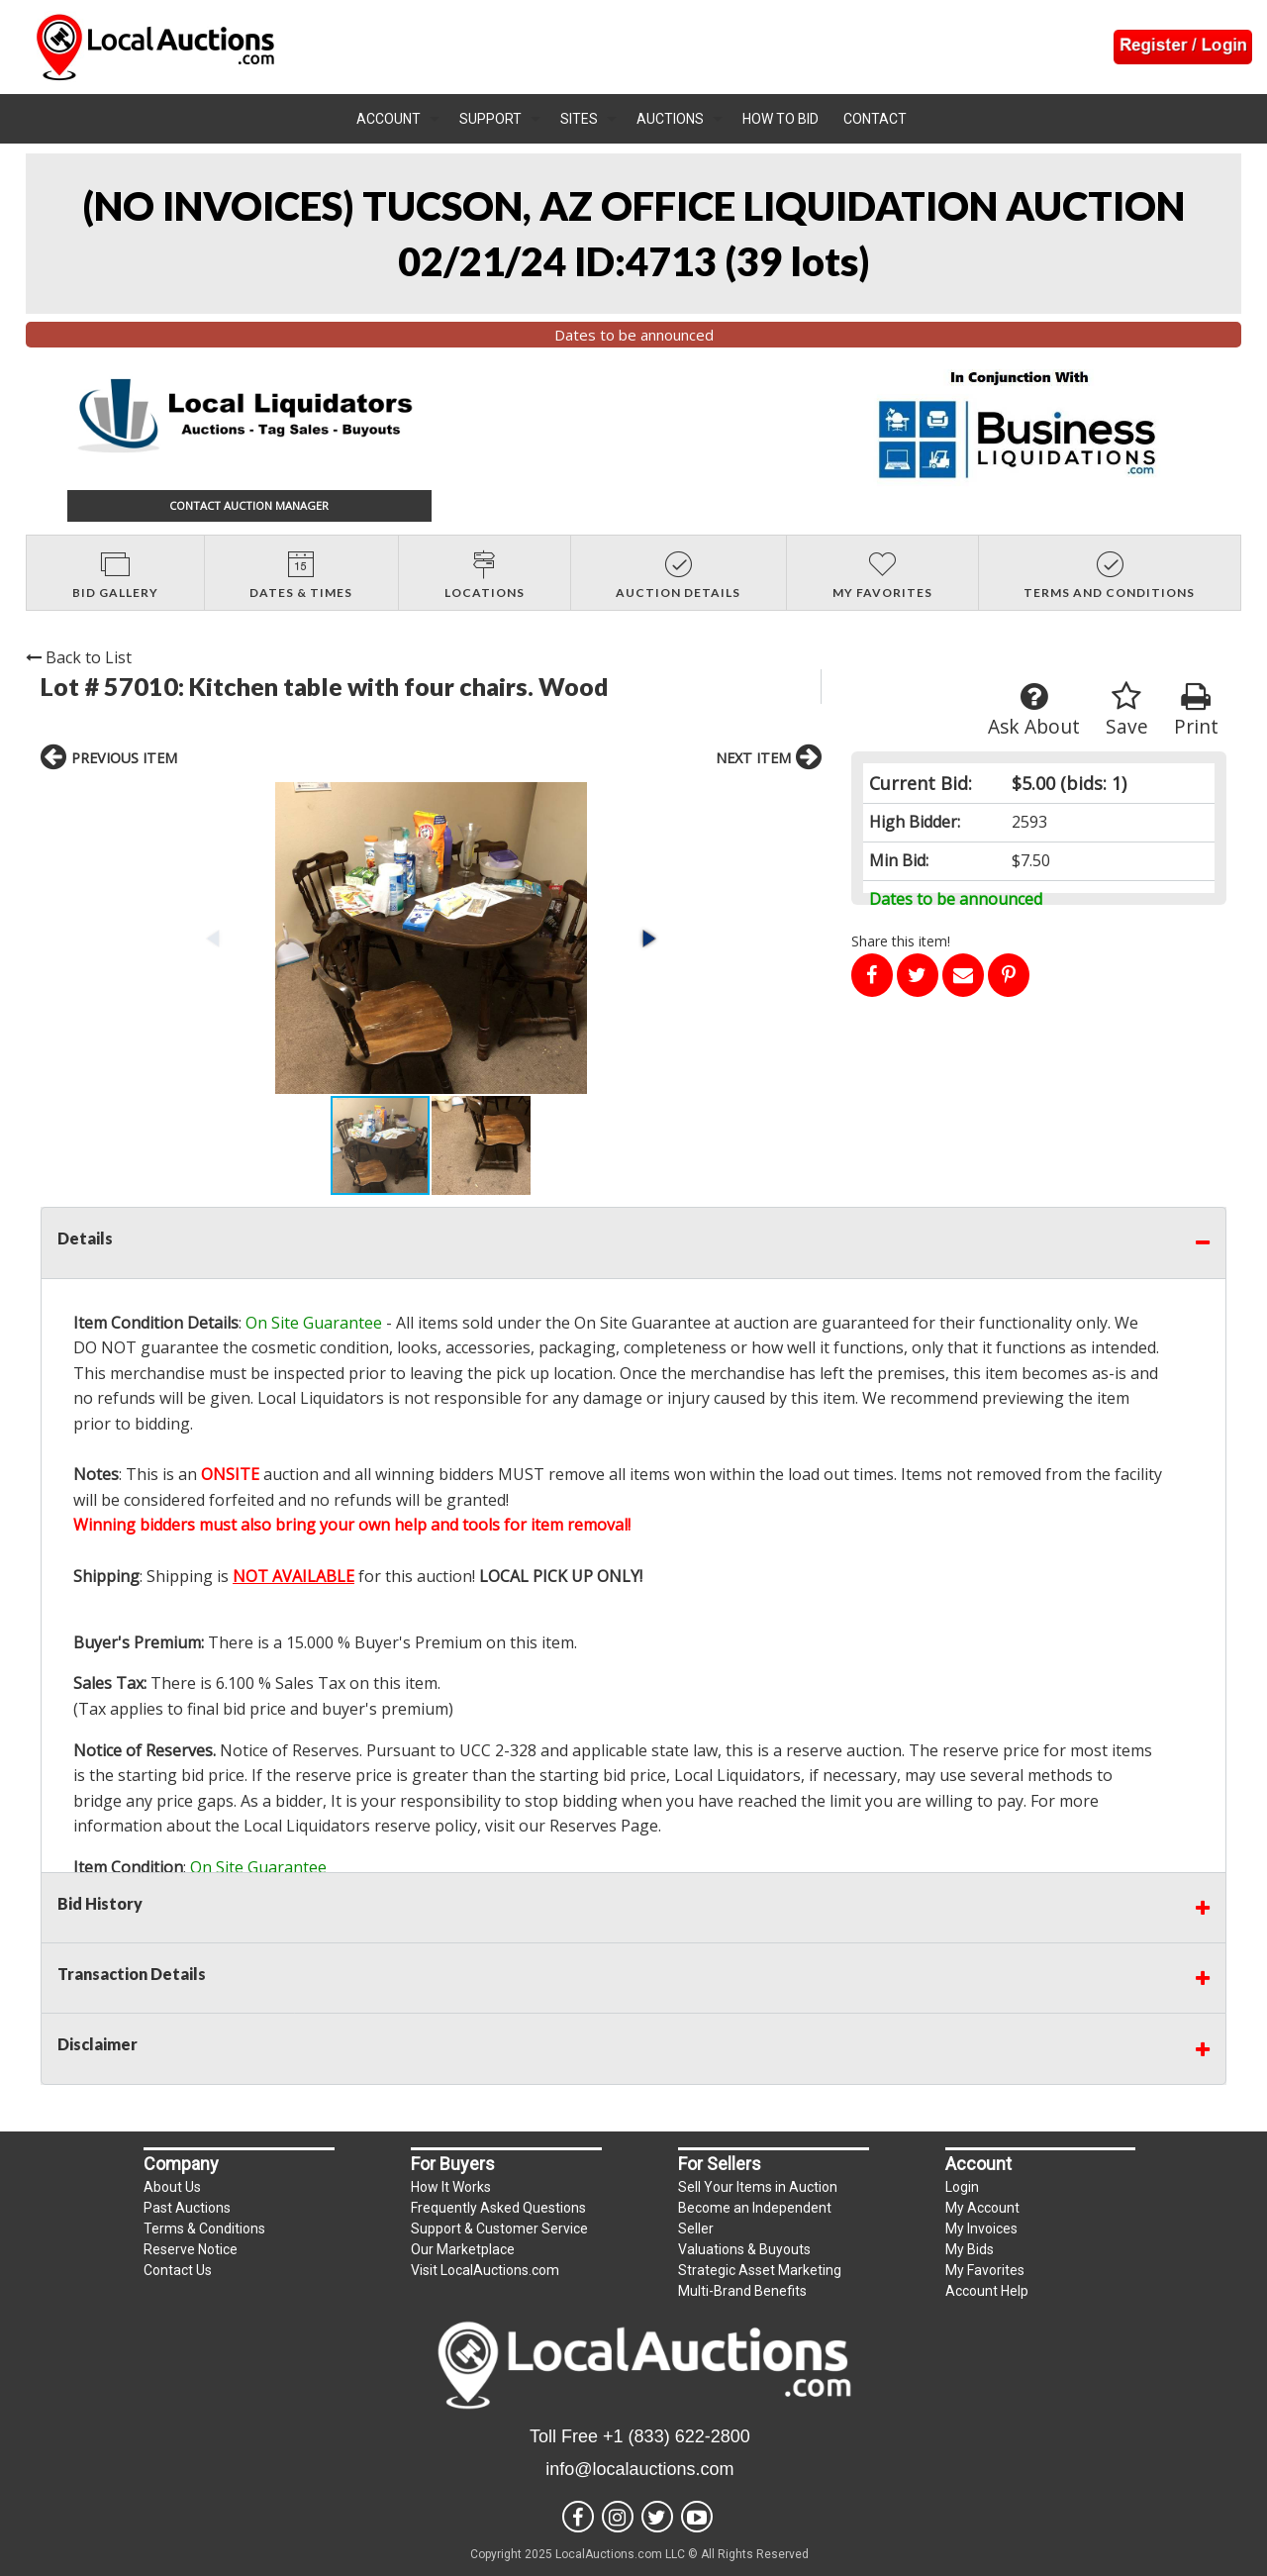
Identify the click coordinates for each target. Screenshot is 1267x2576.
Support (490, 119)
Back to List (79, 657)
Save (1127, 710)
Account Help (986, 2291)
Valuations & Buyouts (744, 2249)
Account (388, 119)
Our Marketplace (463, 2249)
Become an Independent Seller (754, 2218)
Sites (579, 119)
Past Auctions (187, 2208)
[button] (647, 938)
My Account (982, 2208)
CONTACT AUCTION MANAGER (249, 505)
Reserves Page (603, 1825)
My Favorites (984, 2270)
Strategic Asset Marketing (759, 2270)
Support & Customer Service (499, 2228)
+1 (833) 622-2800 (676, 2436)
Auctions (670, 119)
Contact (875, 119)
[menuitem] (397, 119)
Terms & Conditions (204, 2228)
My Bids (969, 2249)
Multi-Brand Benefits (742, 2291)
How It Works (451, 2187)
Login (962, 2187)
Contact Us (178, 2270)
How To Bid (780, 119)
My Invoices (981, 2228)
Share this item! (900, 941)
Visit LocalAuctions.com (485, 2270)
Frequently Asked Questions (498, 2208)
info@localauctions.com (639, 2469)
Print (1196, 710)
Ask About (1034, 710)
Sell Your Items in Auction (757, 2187)
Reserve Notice (191, 2249)
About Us (172, 2187)
